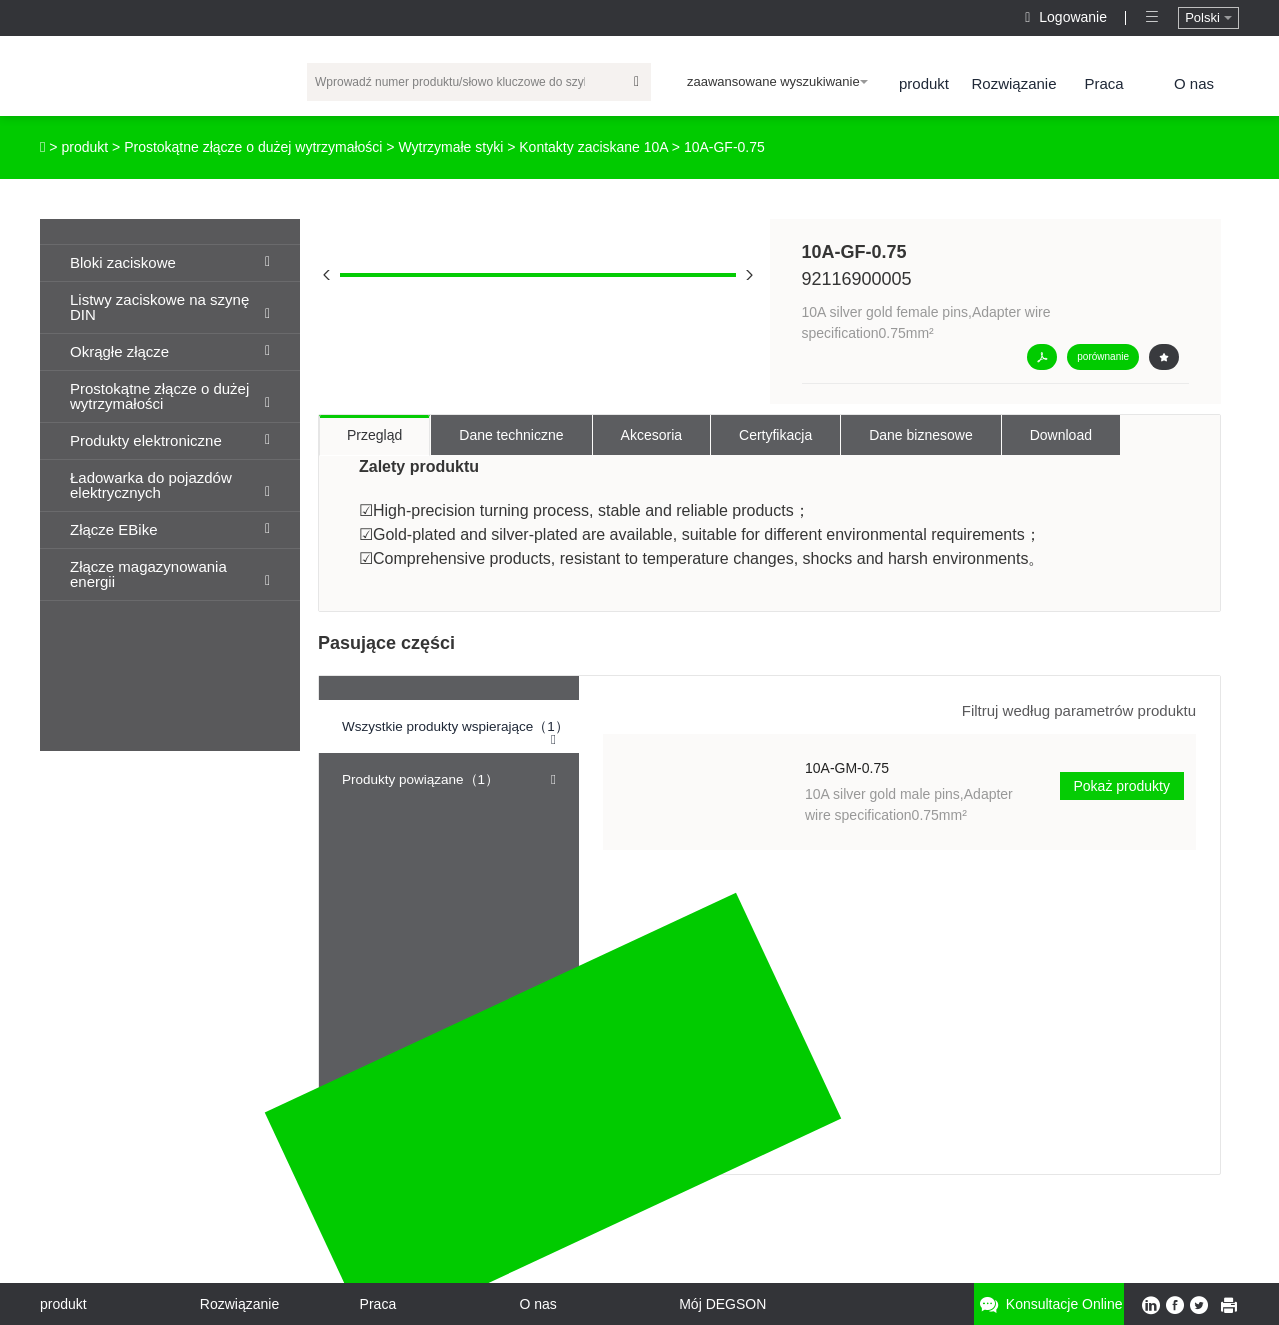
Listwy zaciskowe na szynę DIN (170, 307)
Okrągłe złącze (170, 351)
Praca (1103, 83)
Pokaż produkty (1122, 786)
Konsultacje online (1049, 1304)
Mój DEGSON (722, 1304)
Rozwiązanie (1013, 83)
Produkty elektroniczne (170, 440)
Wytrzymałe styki (450, 147)
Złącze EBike (170, 529)
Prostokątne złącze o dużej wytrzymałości (253, 147)
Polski (1208, 17)
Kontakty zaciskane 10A (593, 147)
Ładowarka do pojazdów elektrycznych (170, 485)
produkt (924, 83)
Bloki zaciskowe (170, 262)
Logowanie (1068, 17)
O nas (1194, 83)
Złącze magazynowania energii (170, 574)
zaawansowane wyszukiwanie (777, 81)
